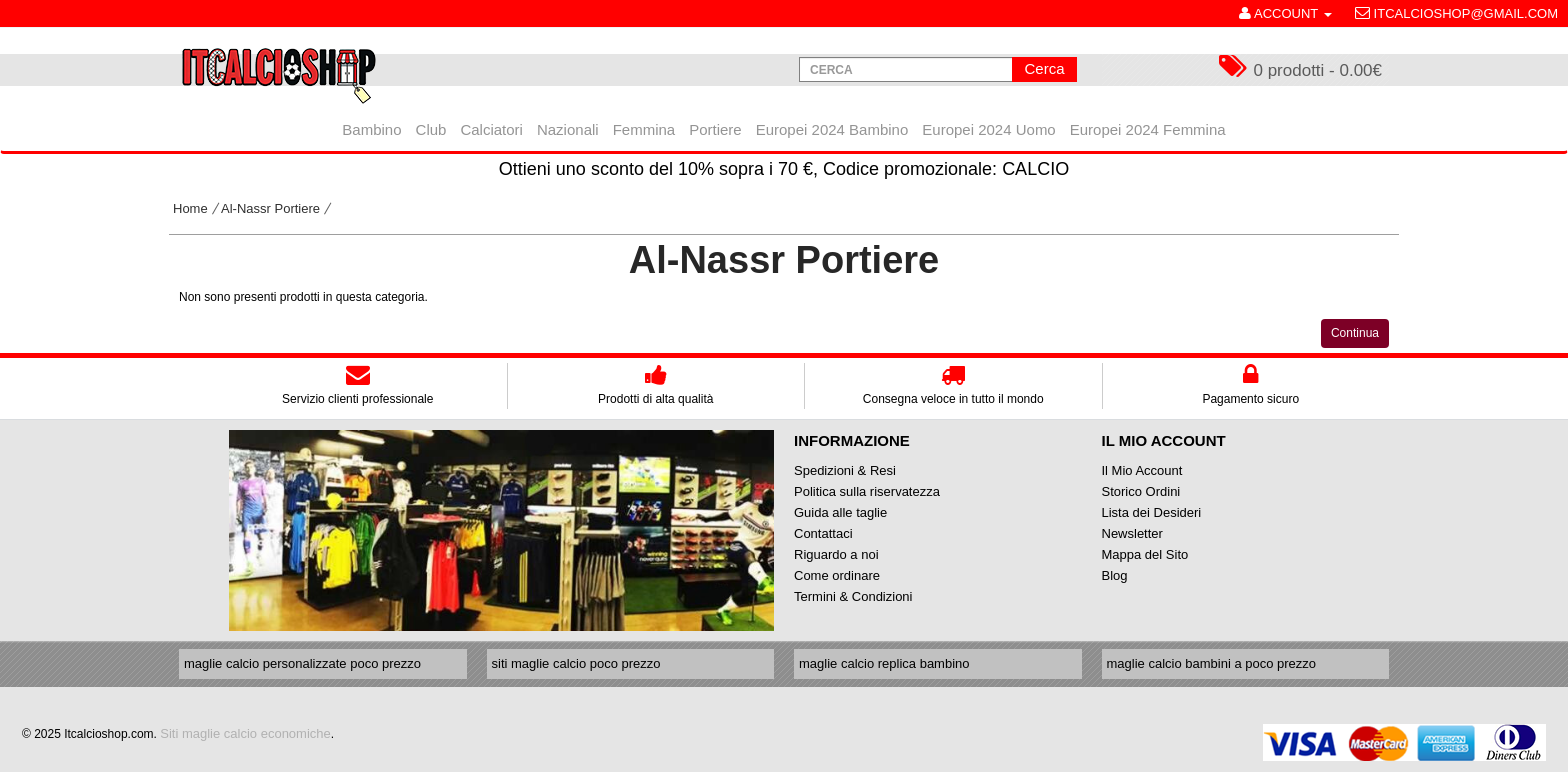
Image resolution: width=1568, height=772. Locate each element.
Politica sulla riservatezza (867, 491)
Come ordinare (837, 575)
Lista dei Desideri (1152, 512)
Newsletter (1132, 533)
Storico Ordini (1141, 491)
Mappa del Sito (1145, 554)
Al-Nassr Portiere (270, 208)
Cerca (1044, 68)
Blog (1115, 575)
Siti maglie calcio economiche (245, 733)
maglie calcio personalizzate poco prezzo (302, 663)
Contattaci (823, 533)
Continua (1355, 333)
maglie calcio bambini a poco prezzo (1212, 663)
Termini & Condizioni (853, 596)
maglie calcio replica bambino (884, 663)
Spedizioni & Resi (845, 470)
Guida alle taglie (840, 512)
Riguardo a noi (836, 554)
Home (190, 208)
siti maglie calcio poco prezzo (576, 663)
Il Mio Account (1142, 470)
